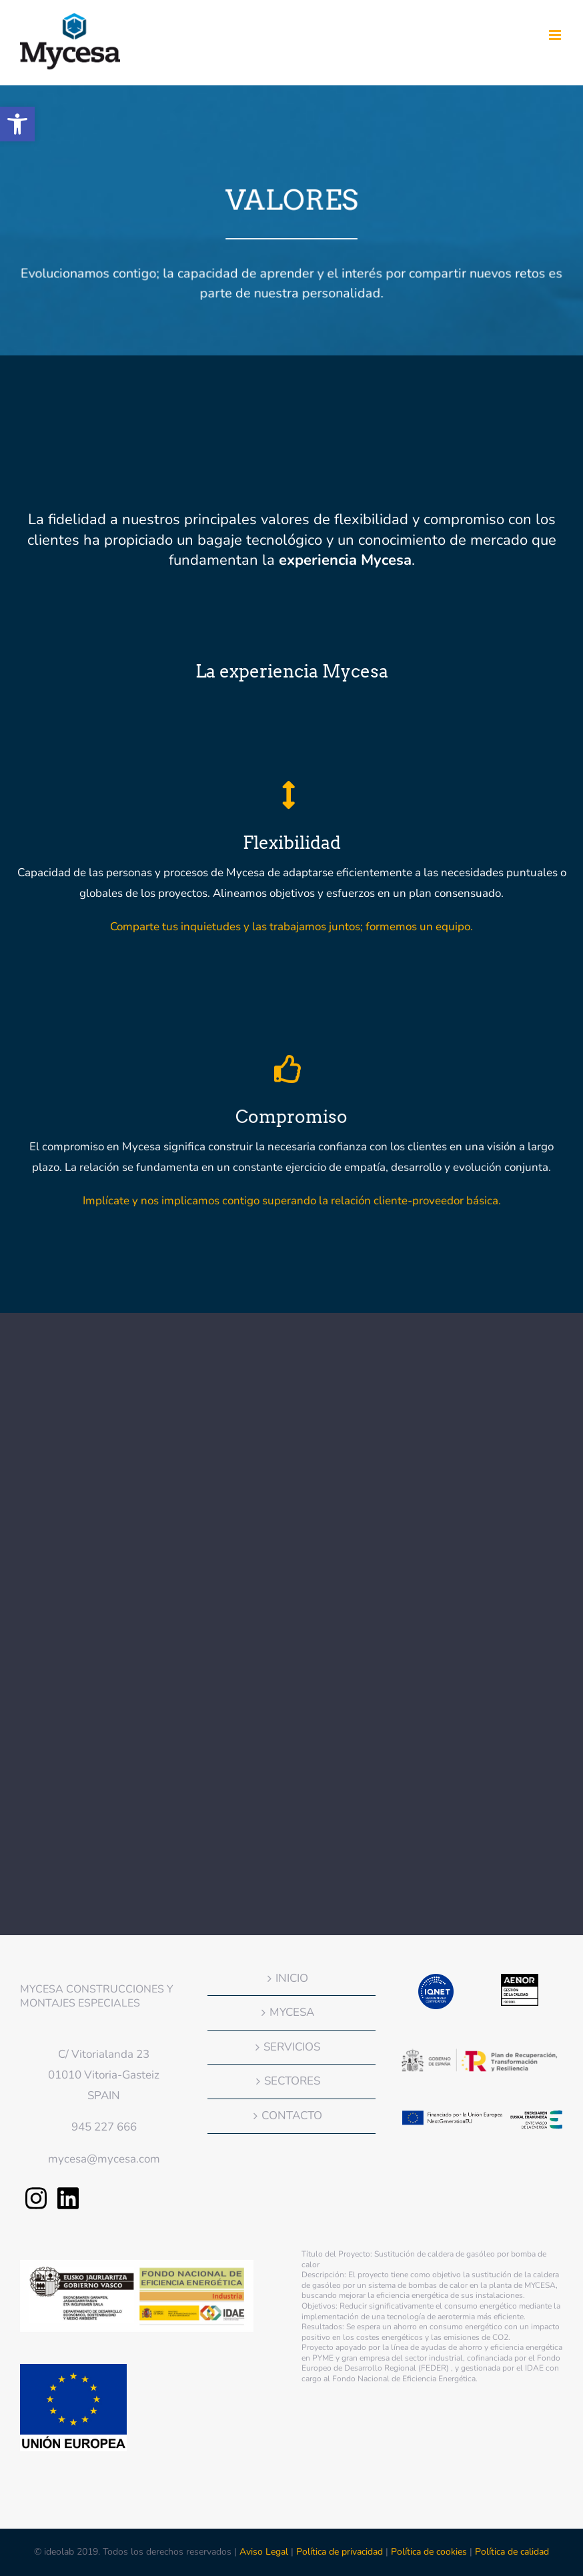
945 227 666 (104, 2127)
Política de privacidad (339, 2551)
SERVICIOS (291, 2047)
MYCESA (291, 2012)
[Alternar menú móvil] (556, 35)
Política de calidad (512, 2551)
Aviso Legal (265, 2551)
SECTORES (292, 2081)
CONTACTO (291, 2115)
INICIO (291, 1978)
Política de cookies (429, 2551)
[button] (17, 124)
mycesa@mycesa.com (104, 2159)
